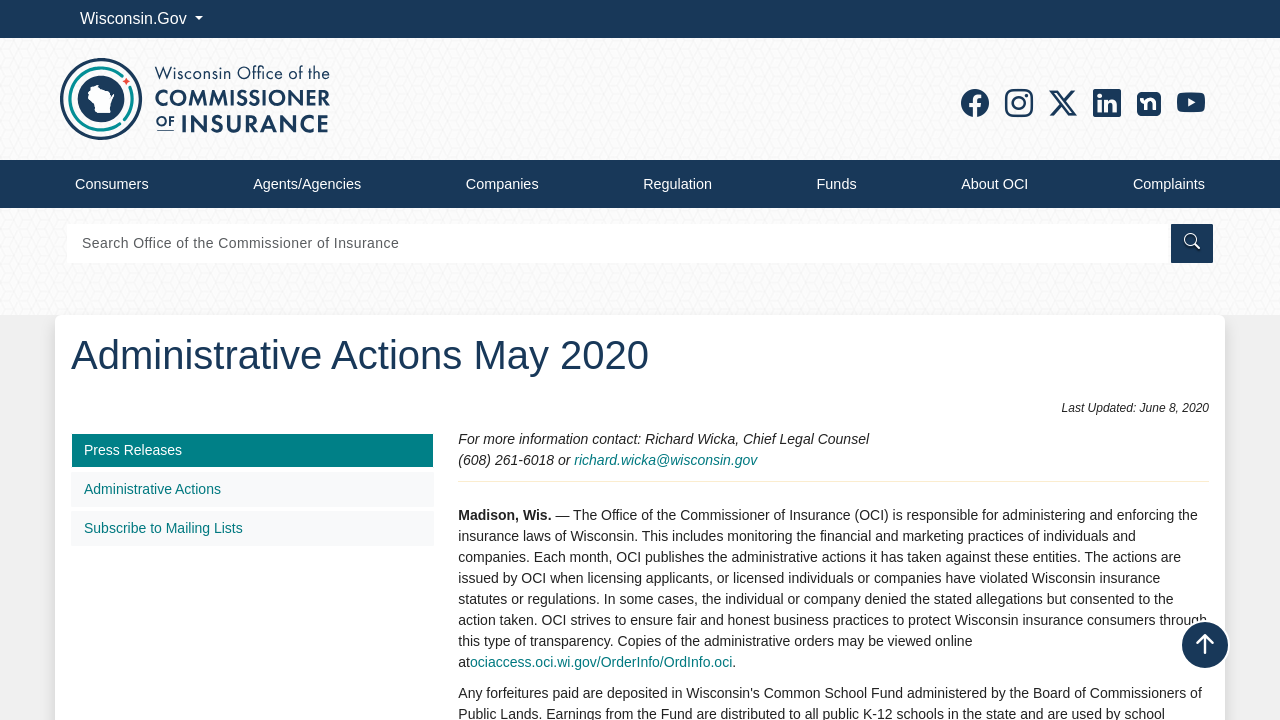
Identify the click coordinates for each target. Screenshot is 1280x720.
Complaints (1169, 184)
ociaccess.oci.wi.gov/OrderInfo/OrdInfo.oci (601, 662)
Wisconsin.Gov (135, 18)
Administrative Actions (152, 489)
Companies (502, 184)
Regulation (677, 184)
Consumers (112, 184)
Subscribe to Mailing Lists (163, 528)
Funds (837, 184)
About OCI (994, 184)
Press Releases (133, 450)
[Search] (617, 243)
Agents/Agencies (307, 184)
